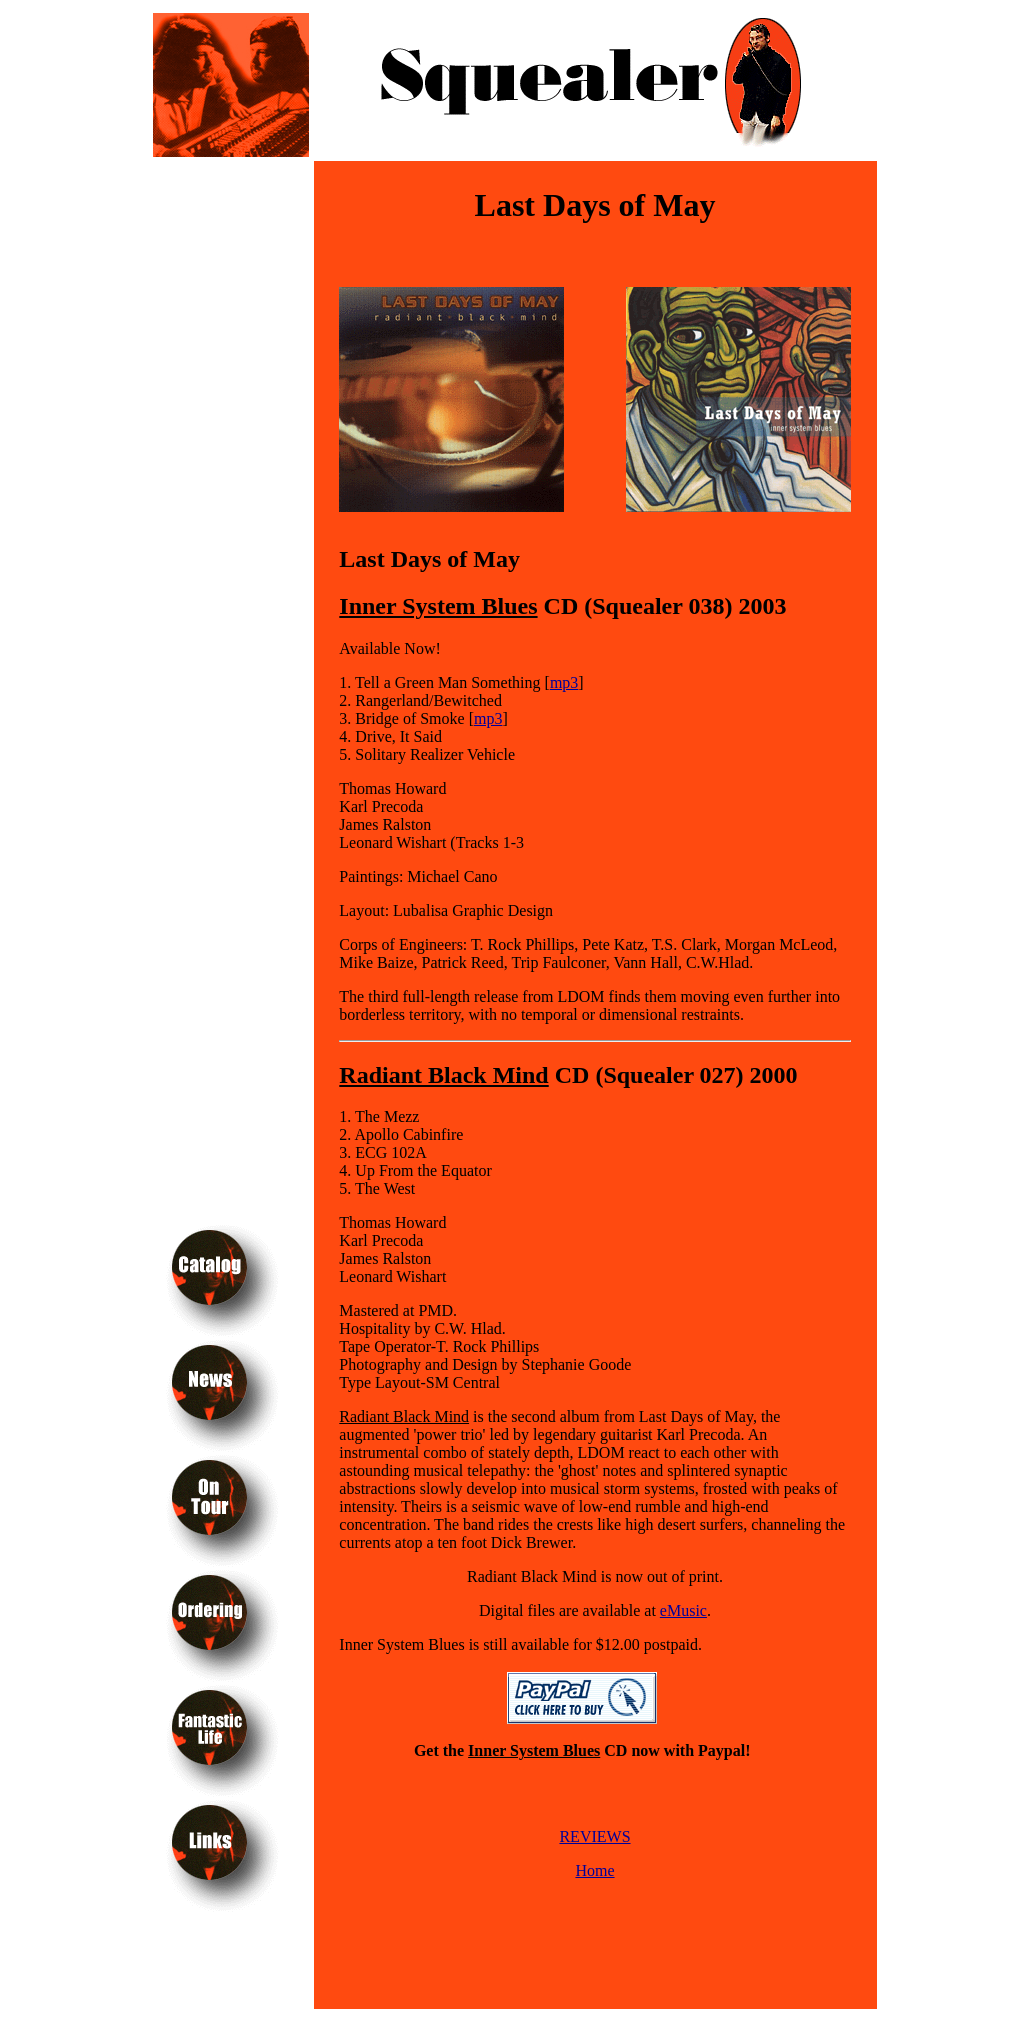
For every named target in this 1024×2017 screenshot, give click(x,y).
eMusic (683, 1610)
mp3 (564, 682)
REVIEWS (594, 1836)
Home (594, 1870)
